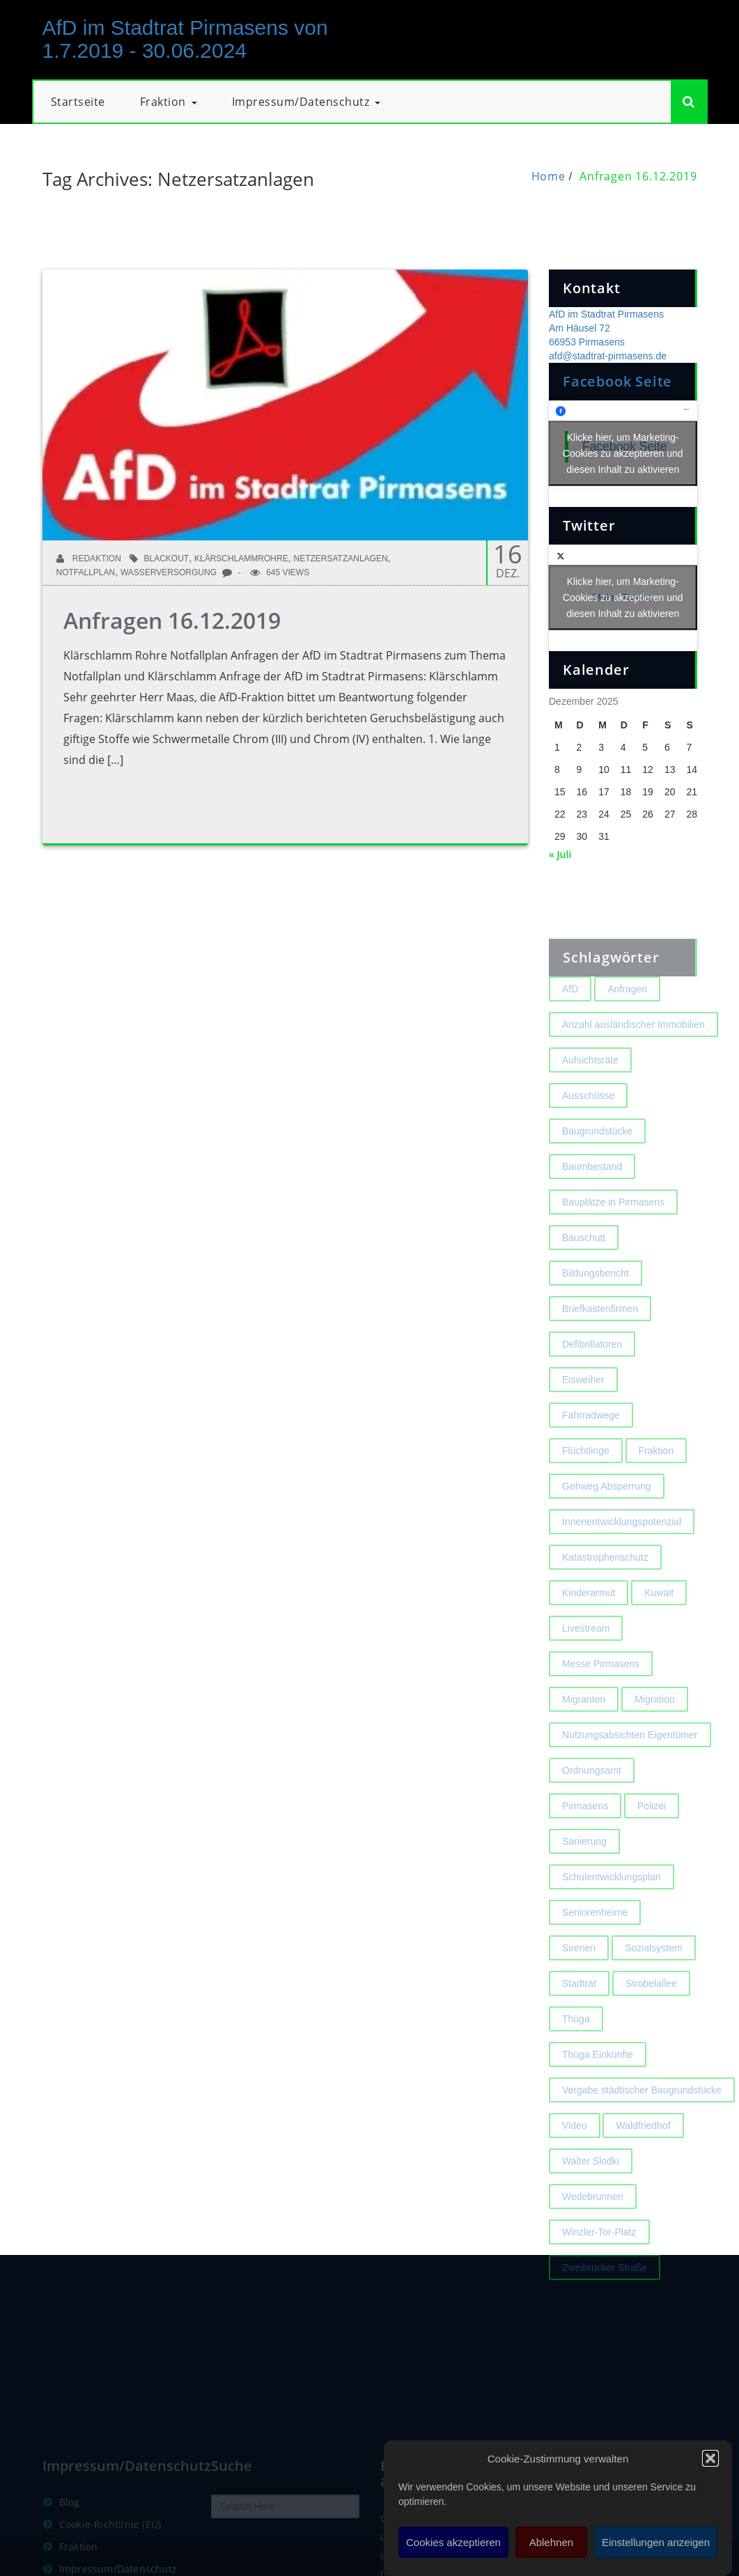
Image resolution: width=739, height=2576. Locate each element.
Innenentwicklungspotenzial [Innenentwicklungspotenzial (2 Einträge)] (621, 1562)
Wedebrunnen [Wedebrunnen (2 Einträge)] (592, 2237)
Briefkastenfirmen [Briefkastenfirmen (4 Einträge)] (600, 1349)
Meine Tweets (623, 597)
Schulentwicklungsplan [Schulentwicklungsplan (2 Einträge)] (611, 1917)
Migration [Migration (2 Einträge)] (655, 1740)
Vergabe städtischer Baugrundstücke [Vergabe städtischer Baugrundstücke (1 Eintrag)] (642, 2131)
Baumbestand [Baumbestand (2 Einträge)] (592, 1207)
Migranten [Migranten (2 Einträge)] (583, 1740)
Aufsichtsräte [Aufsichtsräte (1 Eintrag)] (590, 1101)
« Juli (560, 854)
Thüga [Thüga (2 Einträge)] (576, 2060)
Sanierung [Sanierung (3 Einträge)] (584, 1882)
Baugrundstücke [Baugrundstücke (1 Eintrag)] (597, 1172)
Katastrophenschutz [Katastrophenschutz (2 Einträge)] (605, 1598)
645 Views (279, 572)
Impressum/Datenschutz (306, 101)
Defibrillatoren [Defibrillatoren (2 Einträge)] (592, 1385)
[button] (710, 2458)
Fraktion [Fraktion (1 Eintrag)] (656, 1491)
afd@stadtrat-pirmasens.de (608, 355)
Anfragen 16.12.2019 (638, 176)
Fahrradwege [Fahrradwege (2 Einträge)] (591, 1456)
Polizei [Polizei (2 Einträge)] (651, 1846)
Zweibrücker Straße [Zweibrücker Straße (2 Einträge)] (604, 2308)
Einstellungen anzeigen (656, 2542)
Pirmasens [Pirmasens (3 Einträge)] (585, 1846)
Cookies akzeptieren (453, 2542)
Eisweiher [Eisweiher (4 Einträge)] (583, 1420)
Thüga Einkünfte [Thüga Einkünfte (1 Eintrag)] (597, 2095)
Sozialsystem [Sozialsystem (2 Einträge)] (653, 1989)
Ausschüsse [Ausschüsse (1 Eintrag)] (588, 1136)
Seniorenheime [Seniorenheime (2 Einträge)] (595, 1953)
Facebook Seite (617, 381)
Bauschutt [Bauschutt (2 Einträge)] (583, 1278)
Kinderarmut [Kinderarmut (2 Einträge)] (588, 1633)
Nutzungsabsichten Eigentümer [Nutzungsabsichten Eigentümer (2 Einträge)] (630, 1775)
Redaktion (88, 558)
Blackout (166, 558)
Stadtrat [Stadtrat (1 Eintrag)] (579, 2024)
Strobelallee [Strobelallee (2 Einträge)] (651, 2024)
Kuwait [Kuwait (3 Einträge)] (659, 1633)
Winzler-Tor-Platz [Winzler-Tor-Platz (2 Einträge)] (599, 2273)
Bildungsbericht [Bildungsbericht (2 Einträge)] (595, 1314)
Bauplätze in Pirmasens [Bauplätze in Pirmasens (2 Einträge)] (613, 1243)
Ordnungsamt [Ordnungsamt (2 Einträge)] (591, 1811)
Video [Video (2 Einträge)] (574, 2166)
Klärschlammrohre (241, 558)
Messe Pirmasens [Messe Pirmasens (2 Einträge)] (600, 1704)
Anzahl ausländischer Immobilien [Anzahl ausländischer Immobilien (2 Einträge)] (633, 1065)
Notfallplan (86, 572)
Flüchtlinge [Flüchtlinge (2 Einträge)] (585, 1491)
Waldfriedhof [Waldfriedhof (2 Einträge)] (643, 2166)
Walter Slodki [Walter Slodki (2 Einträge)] (590, 2202)
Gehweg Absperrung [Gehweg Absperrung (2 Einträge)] (606, 1527)
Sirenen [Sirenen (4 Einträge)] (579, 1989)
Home (548, 176)
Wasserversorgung (168, 572)
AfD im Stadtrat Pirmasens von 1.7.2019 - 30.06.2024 (185, 39)
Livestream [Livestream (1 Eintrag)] (585, 1669)
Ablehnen (551, 2542)
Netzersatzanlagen (340, 558)
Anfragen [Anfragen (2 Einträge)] (627, 1030)
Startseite (78, 101)
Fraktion (168, 101)
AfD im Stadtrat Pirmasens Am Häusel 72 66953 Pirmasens (606, 328)
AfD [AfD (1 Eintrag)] (570, 1030)
